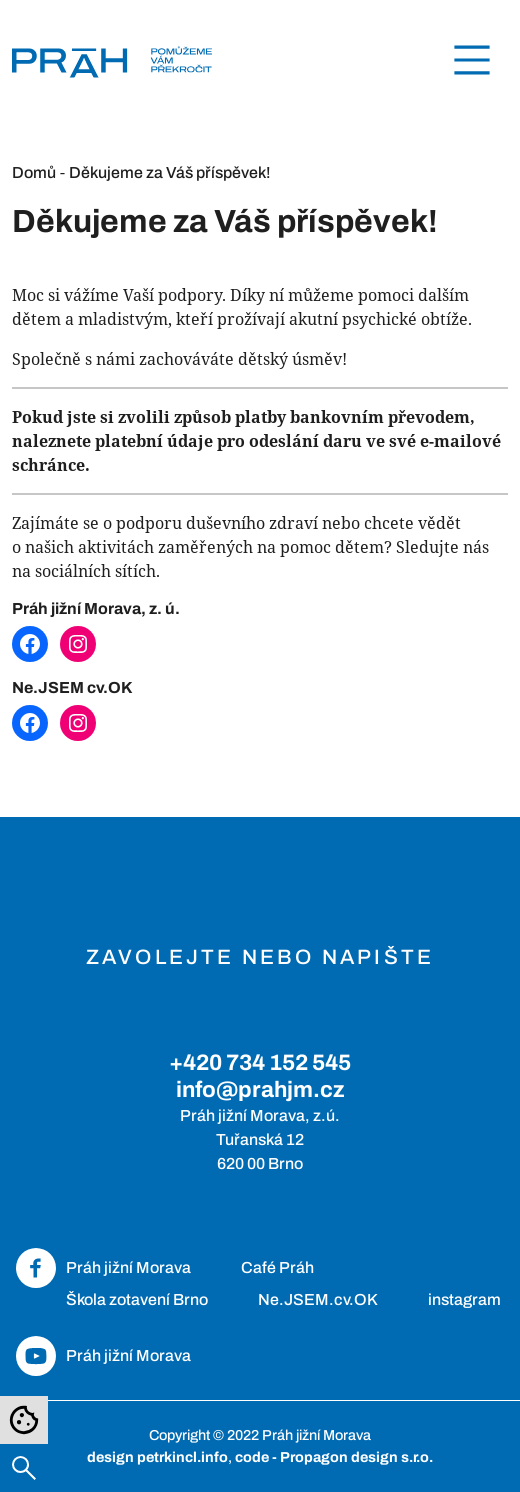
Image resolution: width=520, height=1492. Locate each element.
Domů (34, 172)
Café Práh (277, 1267)
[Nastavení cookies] (24, 1420)
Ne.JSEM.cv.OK (318, 1299)
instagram (464, 1299)
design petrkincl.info (157, 1457)
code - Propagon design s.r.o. (334, 1457)
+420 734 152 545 (260, 1062)
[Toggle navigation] (472, 60)
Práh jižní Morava (128, 1267)
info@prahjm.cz (260, 1089)
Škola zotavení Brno (137, 1299)
